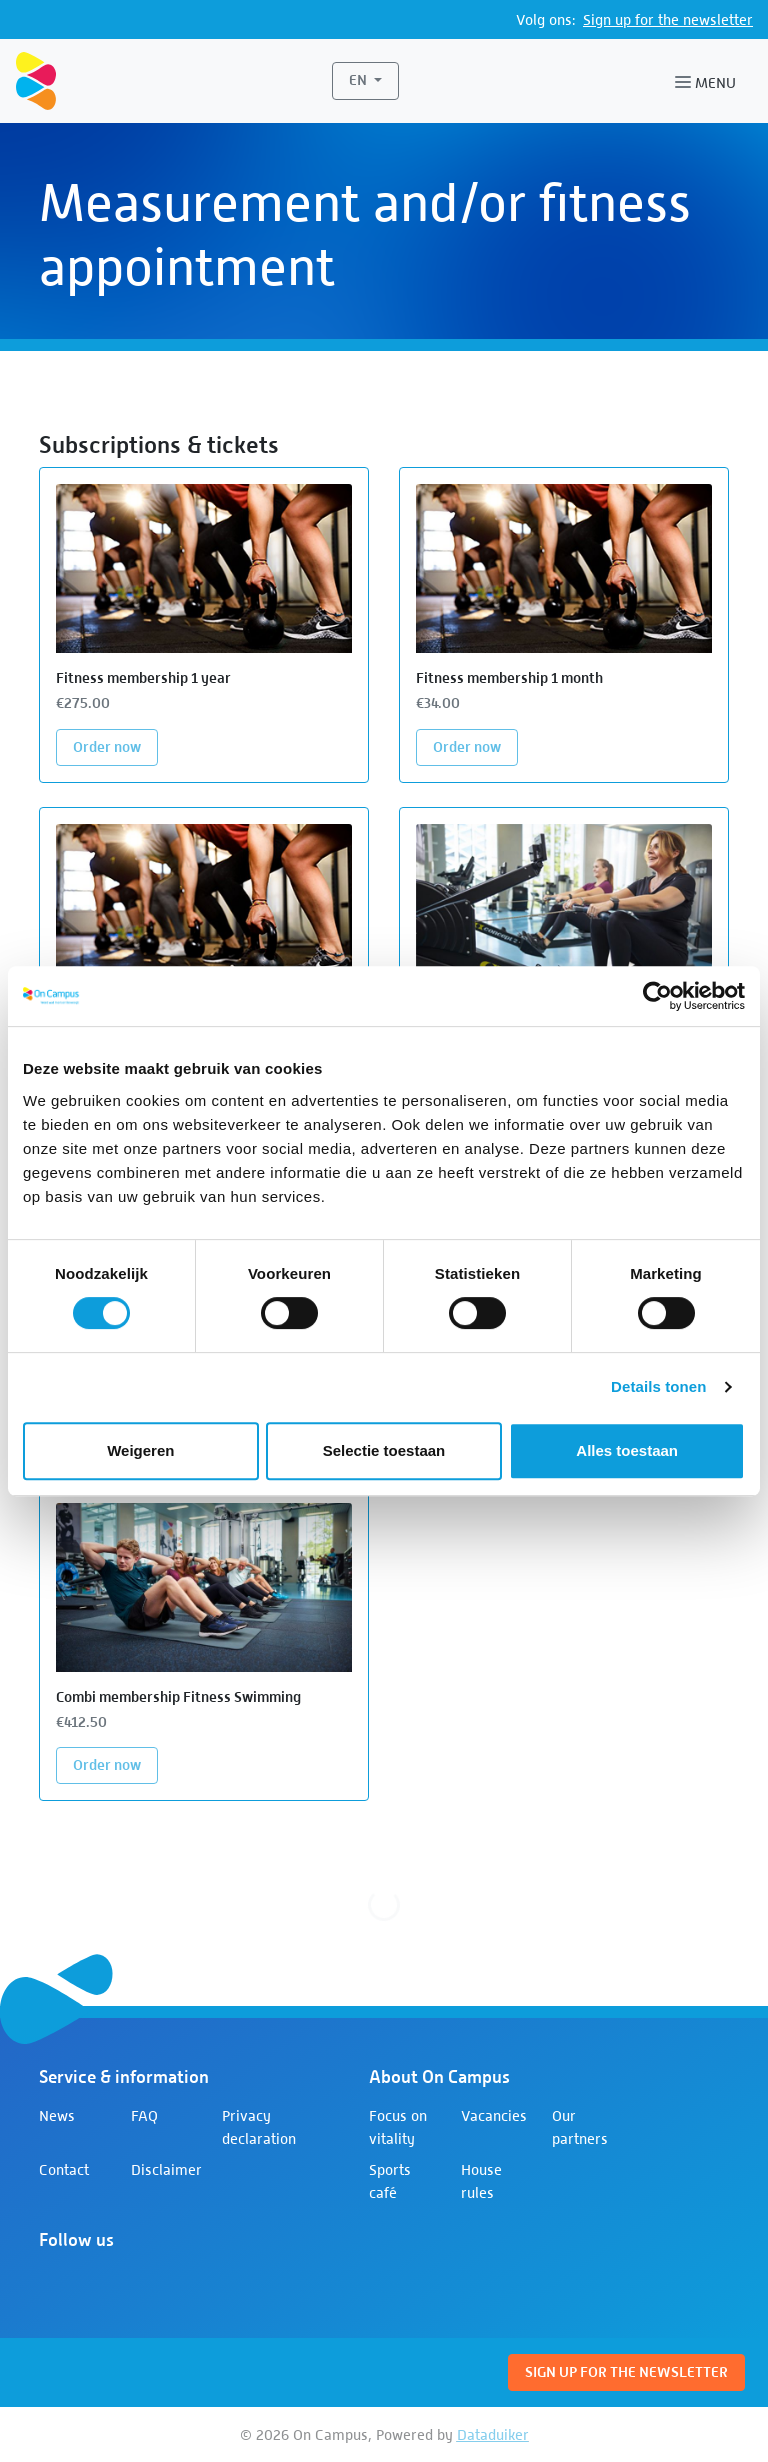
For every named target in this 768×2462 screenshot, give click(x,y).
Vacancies (494, 2115)
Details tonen (658, 1386)
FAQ (144, 2115)
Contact (64, 2169)
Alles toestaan (627, 1450)
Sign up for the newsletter (668, 19)
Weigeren (140, 1450)
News (57, 2115)
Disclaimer (166, 2169)
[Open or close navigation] (709, 81)
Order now (115, 745)
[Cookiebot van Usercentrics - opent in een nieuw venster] (657, 996)
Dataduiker (493, 2434)
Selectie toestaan (384, 1450)
